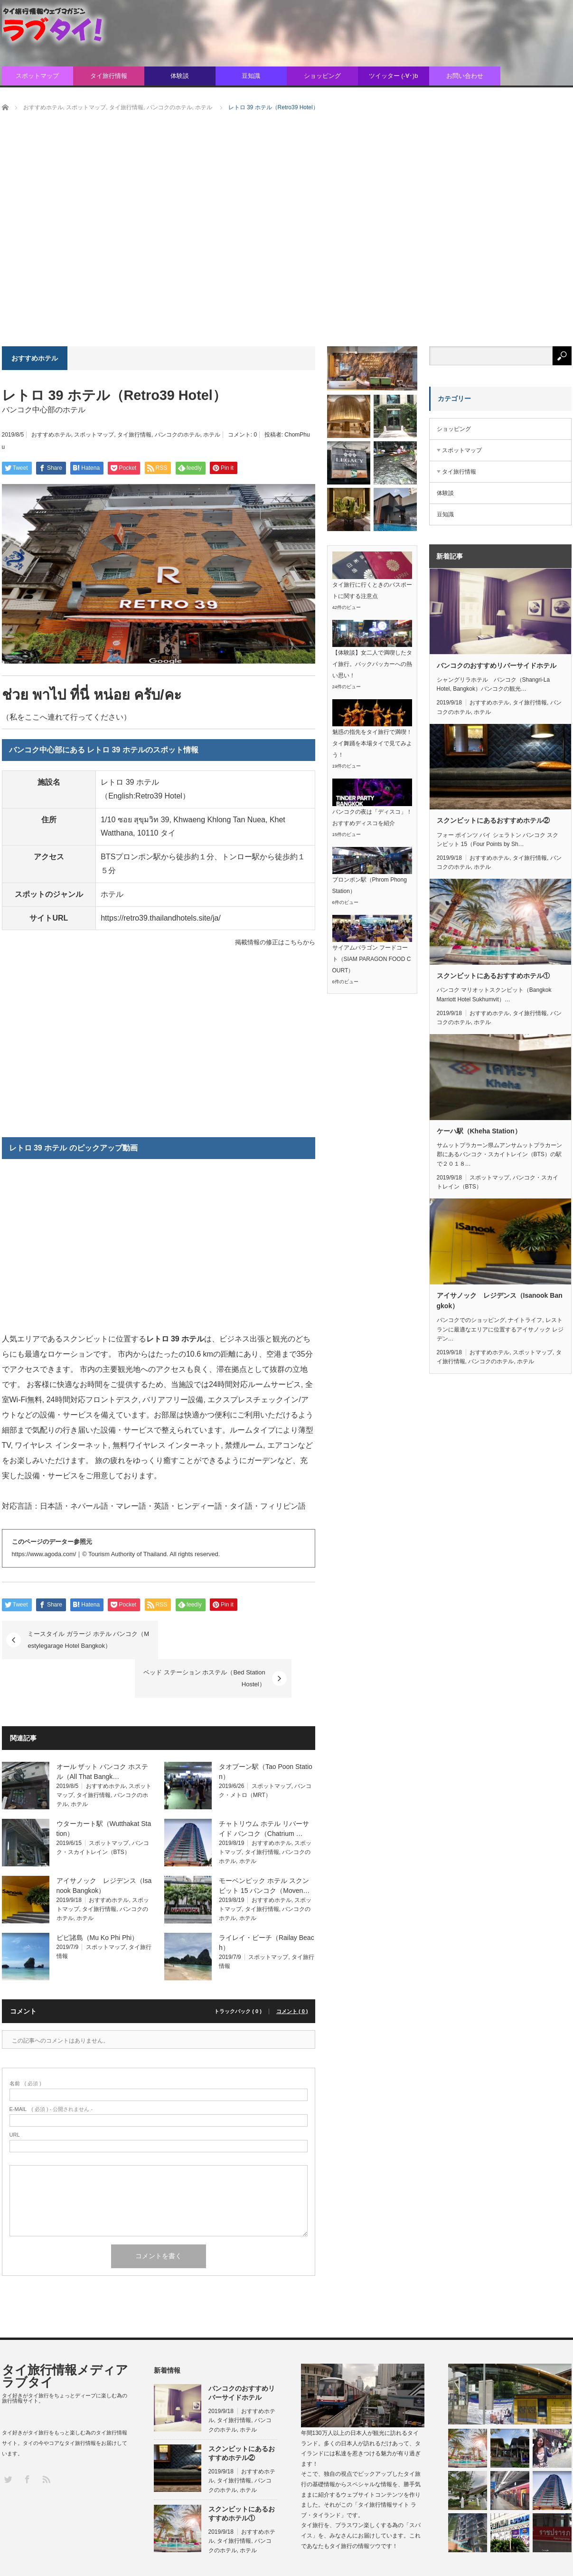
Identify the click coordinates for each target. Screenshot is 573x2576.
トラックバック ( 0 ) (238, 1973)
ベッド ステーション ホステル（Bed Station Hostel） (228, 1640)
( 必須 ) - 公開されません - (51, 2070)
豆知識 (251, 75)
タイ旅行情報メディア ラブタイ (65, 2337)
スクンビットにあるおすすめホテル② (493, 820)
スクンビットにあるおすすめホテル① (493, 975)
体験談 (179, 75)
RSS (46, 2440)
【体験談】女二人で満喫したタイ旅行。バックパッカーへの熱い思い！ (372, 664)
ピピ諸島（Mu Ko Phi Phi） (97, 1899)
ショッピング (322, 75)
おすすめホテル (51, 434)
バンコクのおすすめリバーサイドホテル (496, 665)
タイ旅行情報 (108, 75)
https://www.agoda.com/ (44, 1554)
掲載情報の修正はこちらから (275, 942)
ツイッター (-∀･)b (393, 75)
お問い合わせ (464, 75)
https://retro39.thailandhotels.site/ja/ (161, 918)
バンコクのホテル (177, 434)
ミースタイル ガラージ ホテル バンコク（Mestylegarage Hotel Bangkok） (89, 1640)
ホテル (211, 434)
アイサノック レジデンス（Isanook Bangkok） (500, 1301)
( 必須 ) (25, 2045)
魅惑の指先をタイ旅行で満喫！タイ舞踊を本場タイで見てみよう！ (372, 743)
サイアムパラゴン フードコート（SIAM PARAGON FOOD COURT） (371, 959)
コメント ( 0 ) (292, 1973)
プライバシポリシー (546, 2558)
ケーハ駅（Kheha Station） (479, 1131)
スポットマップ (37, 75)
